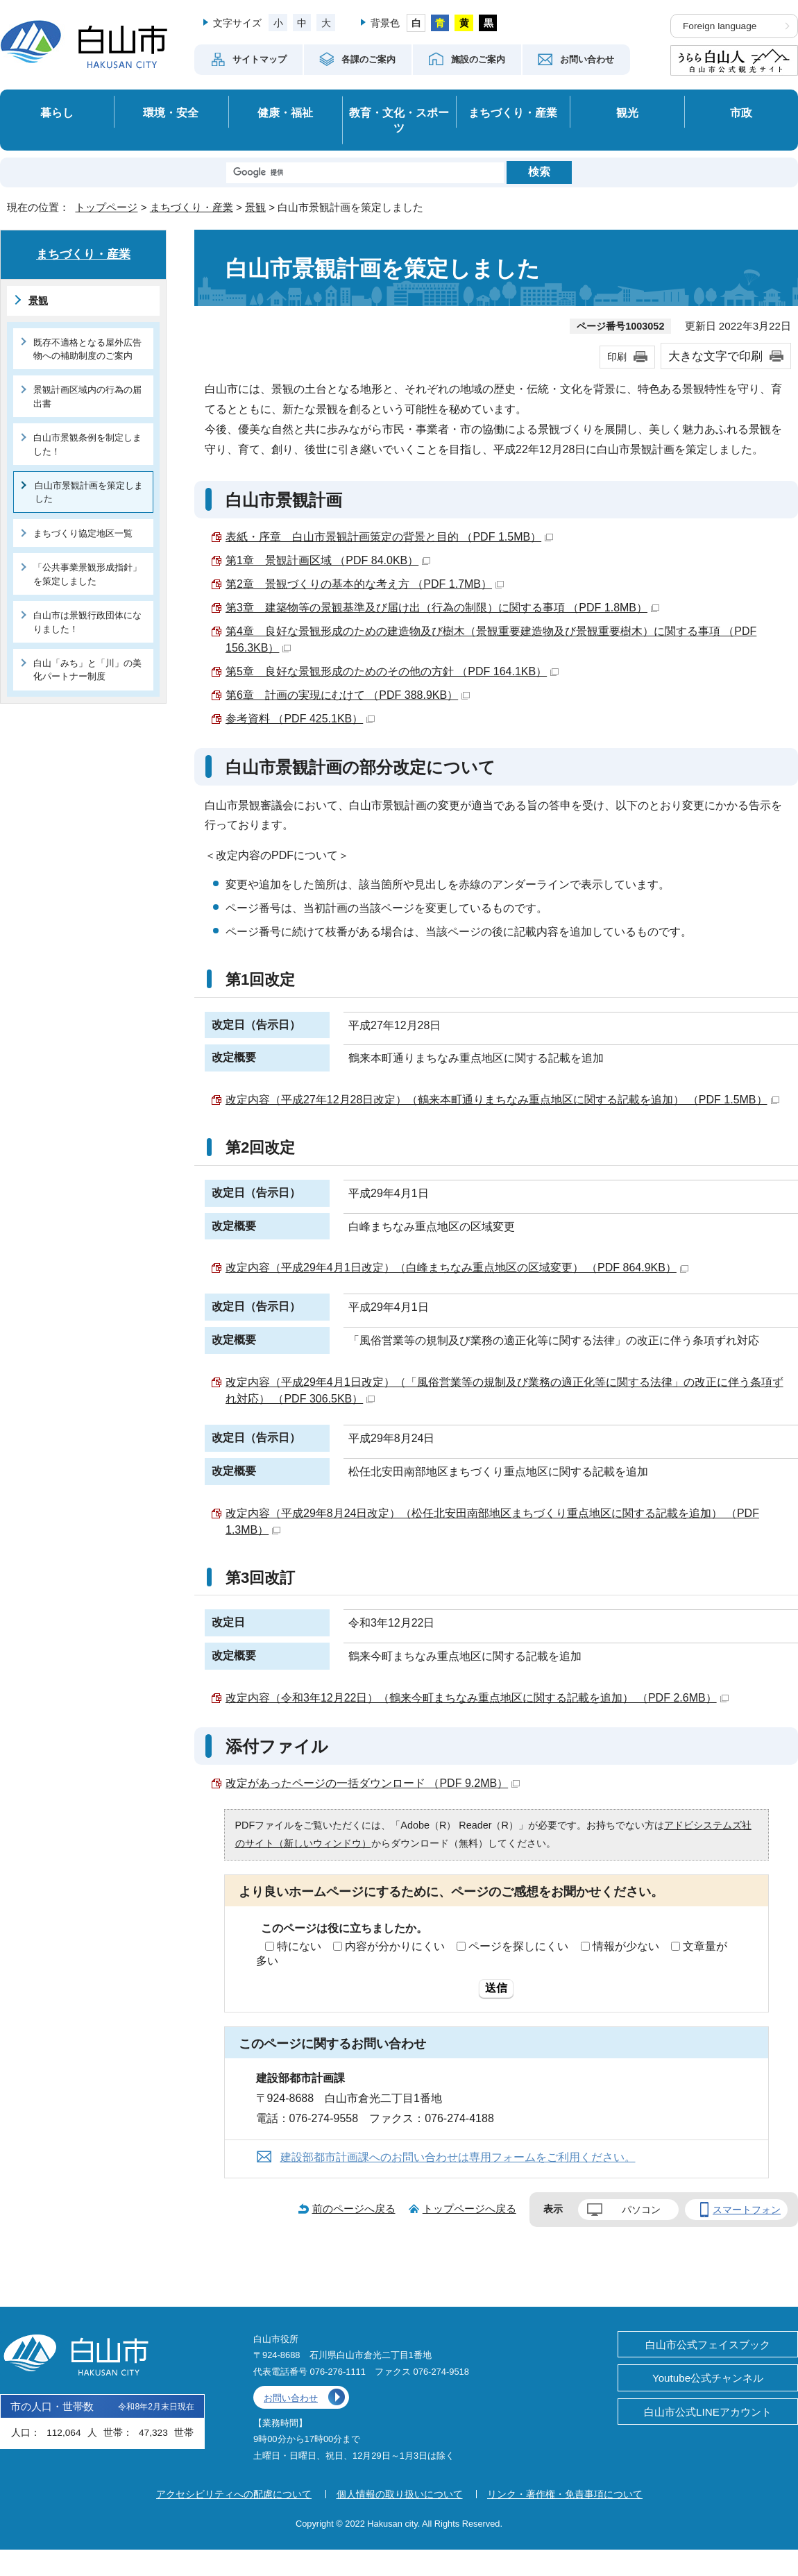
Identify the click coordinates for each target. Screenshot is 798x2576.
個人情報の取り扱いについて (400, 2494)
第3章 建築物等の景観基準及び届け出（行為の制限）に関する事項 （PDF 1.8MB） (442, 607)
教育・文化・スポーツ (399, 120)
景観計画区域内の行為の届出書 (87, 396)
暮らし (57, 112)
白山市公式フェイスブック (707, 2344)
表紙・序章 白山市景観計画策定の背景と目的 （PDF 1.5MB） (389, 537)
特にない (299, 1946)
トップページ (106, 207)
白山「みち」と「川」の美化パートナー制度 (87, 669)
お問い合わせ (291, 2398)
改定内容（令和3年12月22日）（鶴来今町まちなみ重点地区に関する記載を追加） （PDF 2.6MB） (477, 1698)
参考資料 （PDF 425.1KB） (300, 718)
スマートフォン (747, 2209)
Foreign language (719, 26)
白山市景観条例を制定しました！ (87, 444)
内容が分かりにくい (395, 1946)
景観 (255, 207)
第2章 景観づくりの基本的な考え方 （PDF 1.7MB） (365, 584)
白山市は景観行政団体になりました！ (87, 622)
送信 (496, 1988)
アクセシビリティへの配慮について (234, 2494)
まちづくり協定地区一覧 (83, 533)
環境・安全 (170, 112)
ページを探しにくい (518, 1946)
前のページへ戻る (354, 2208)
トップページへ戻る (469, 2208)
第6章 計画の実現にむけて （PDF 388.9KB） (348, 695)
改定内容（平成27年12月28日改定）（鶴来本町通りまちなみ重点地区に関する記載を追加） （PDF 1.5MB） (502, 1099)
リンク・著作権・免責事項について (565, 2494)
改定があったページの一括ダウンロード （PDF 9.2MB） (373, 1783)
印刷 (617, 356)
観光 (627, 112)
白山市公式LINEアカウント (708, 2412)
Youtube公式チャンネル (707, 2378)
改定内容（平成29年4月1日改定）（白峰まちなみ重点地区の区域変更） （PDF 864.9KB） (457, 1267)
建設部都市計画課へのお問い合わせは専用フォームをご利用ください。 (458, 2157)
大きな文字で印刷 (715, 356)
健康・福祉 (285, 112)
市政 (741, 112)
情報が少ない (626, 1946)
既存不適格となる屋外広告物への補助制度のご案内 (87, 349)
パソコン (641, 2209)
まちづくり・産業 (512, 112)
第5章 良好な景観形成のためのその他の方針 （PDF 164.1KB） (392, 671)
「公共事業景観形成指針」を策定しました (87, 574)
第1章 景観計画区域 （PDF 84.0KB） (328, 560)
